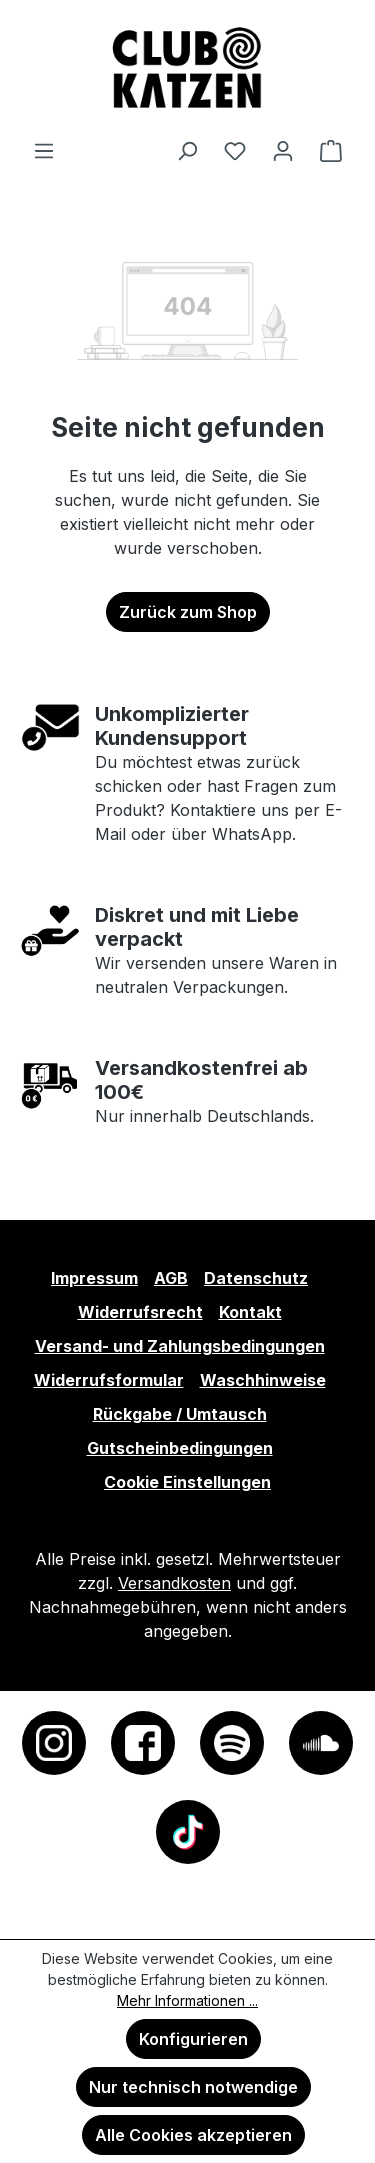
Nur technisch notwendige (193, 2087)
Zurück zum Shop (188, 612)
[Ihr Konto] (283, 150)
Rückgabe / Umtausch (180, 1414)
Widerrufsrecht (140, 1312)
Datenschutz (256, 1278)
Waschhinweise (263, 1380)
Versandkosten (174, 1583)
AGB (171, 1278)
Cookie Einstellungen (187, 1482)
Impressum (94, 1278)
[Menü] (44, 150)
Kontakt (250, 1312)
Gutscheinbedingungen (180, 1448)
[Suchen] (187, 150)
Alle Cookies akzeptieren (193, 2135)
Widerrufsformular (109, 1380)
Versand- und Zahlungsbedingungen (180, 1346)
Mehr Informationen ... (187, 2000)
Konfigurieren (193, 2039)
